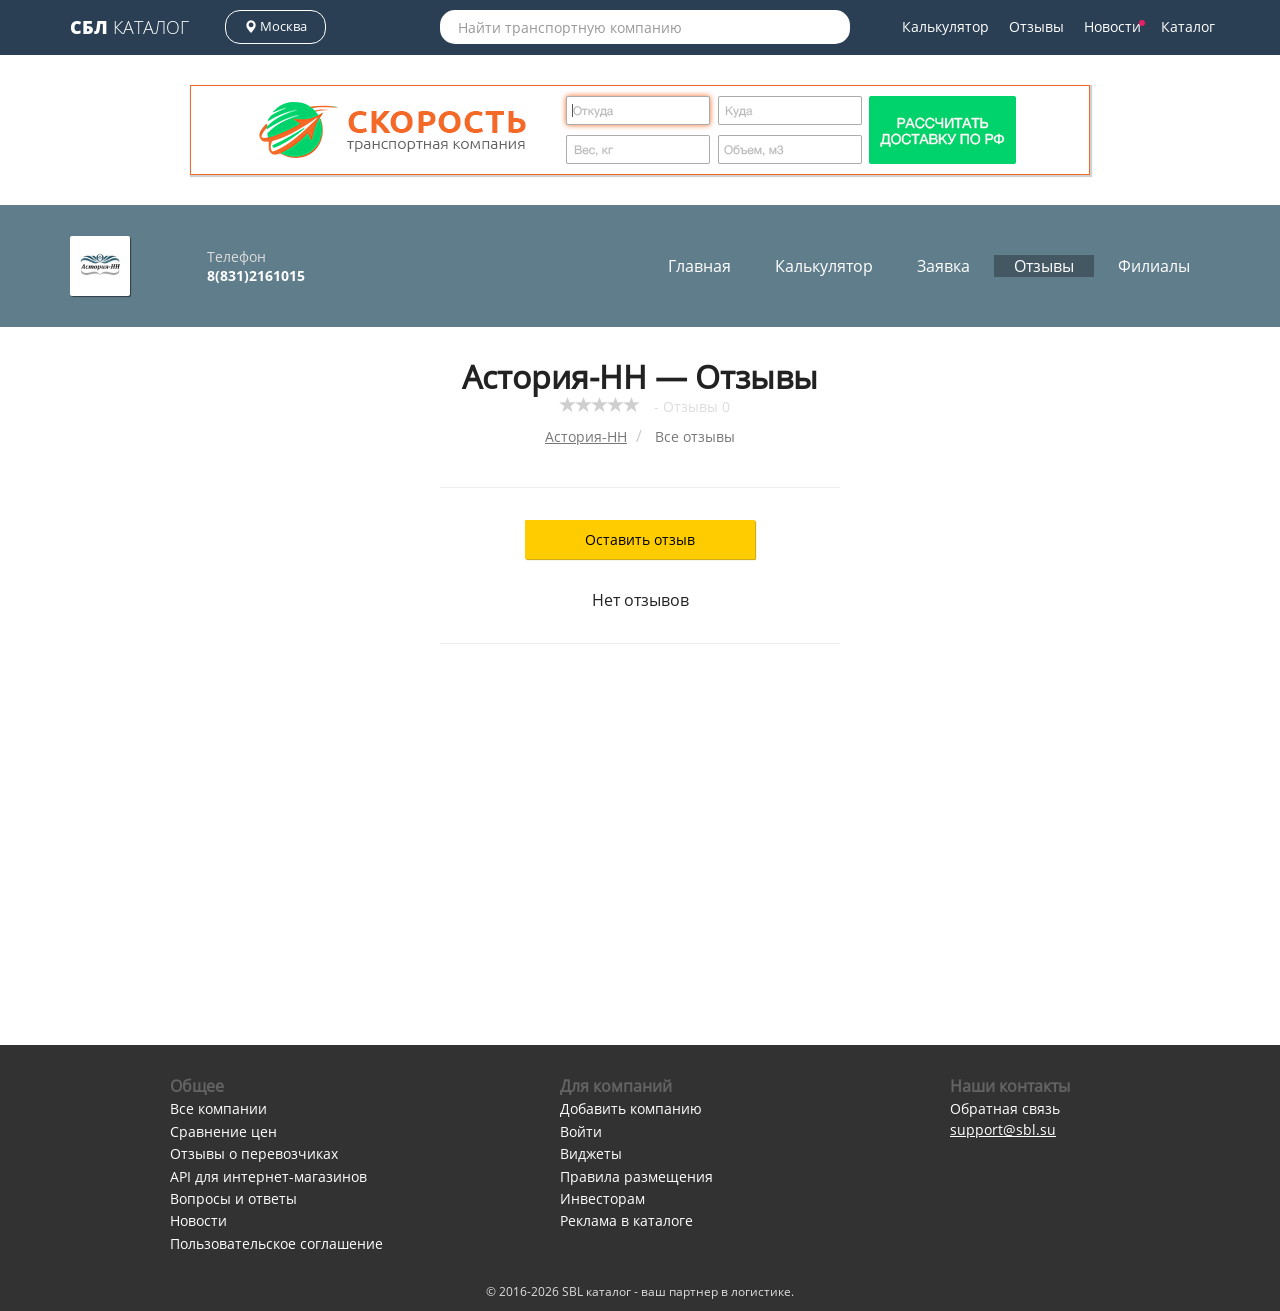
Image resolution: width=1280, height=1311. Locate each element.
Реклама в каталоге (626, 1220)
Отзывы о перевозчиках (254, 1153)
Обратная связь (1005, 1108)
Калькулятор (945, 26)
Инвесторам (602, 1198)
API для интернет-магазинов (268, 1176)
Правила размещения (636, 1176)
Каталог (129, 27)
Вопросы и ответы (233, 1198)
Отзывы (1036, 26)
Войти (581, 1131)
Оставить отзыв (640, 539)
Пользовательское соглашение (276, 1243)
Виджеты (591, 1153)
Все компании (218, 1108)
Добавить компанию (631, 1108)
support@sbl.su (1003, 1129)
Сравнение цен (223, 1131)
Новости (1114, 26)
